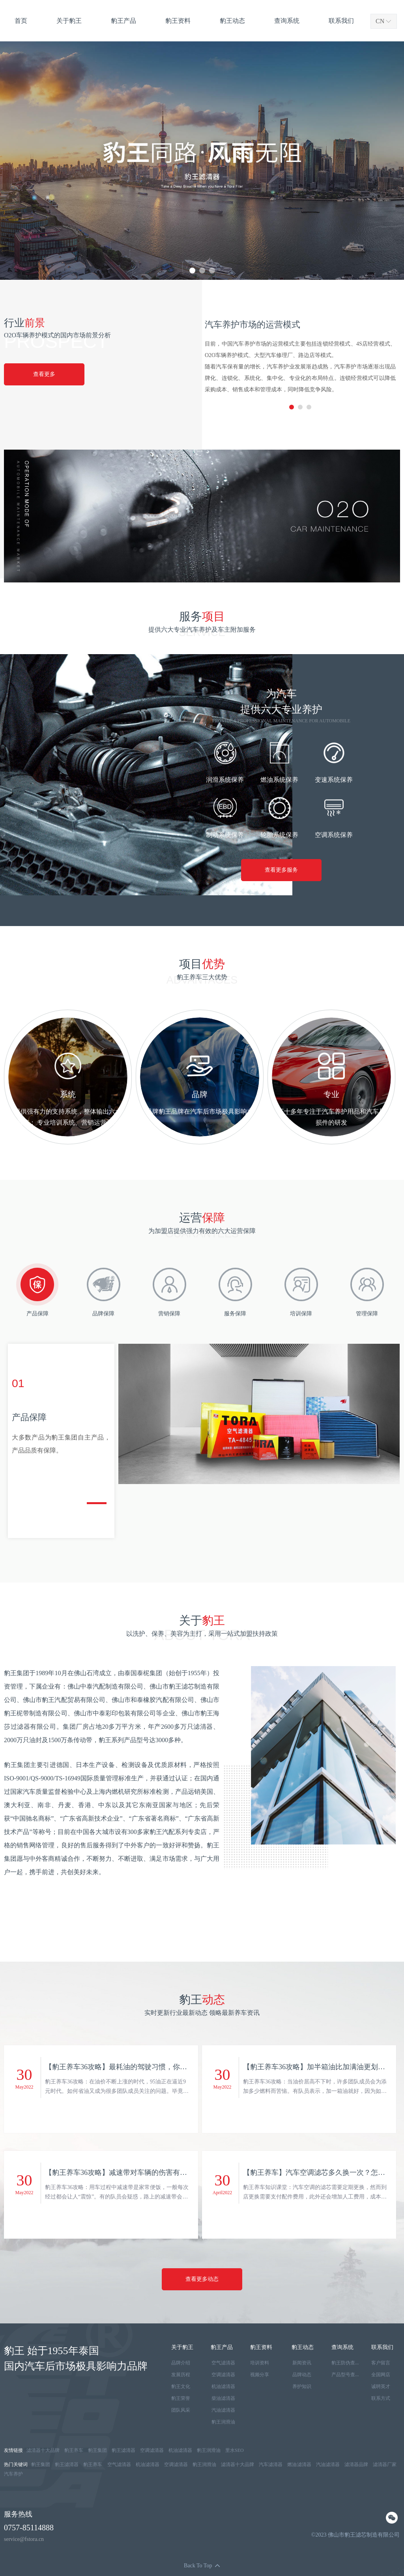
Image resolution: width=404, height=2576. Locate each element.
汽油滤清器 (223, 2410)
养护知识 (301, 2386)
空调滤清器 (223, 2374)
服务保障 (235, 1314)
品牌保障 (103, 1314)
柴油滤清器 (223, 2398)
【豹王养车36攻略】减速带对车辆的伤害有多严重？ (116, 2175)
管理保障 (367, 1314)
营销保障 (169, 1314)
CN (380, 21)
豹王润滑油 (223, 2422)
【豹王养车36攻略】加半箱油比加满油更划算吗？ (314, 2069)
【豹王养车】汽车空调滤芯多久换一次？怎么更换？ (314, 2175)
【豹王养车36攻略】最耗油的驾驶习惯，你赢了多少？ (116, 2069)
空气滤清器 (223, 2363)
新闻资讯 (301, 2363)
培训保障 (301, 1314)
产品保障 (37, 1314)
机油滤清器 (223, 2386)
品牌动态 (301, 2374)
